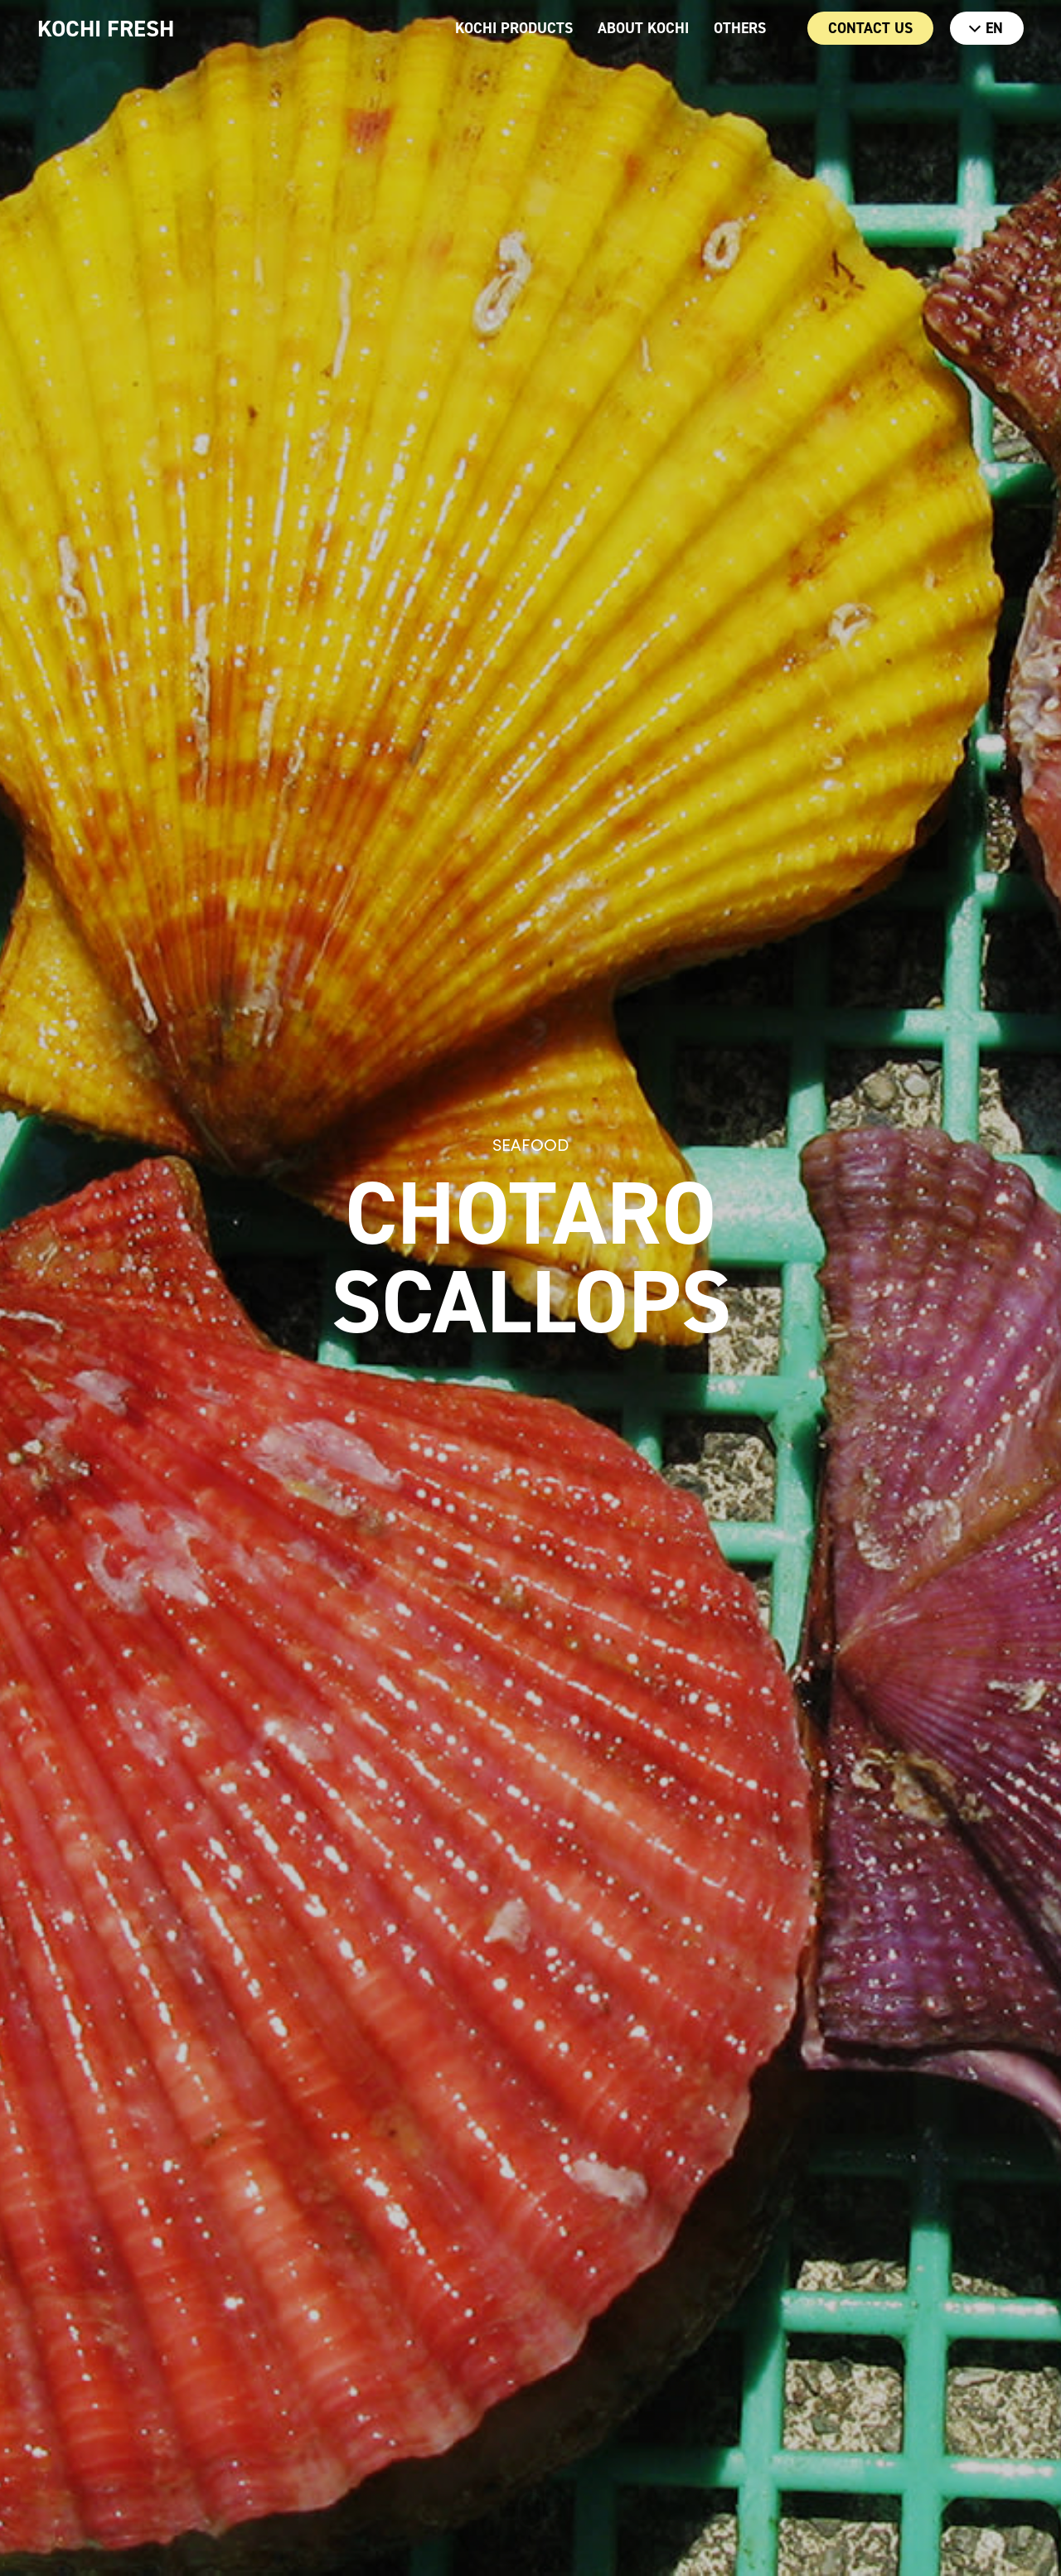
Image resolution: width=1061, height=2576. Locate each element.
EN (986, 28)
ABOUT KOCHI (643, 28)
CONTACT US (870, 28)
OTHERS (740, 28)
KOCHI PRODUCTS (514, 28)
